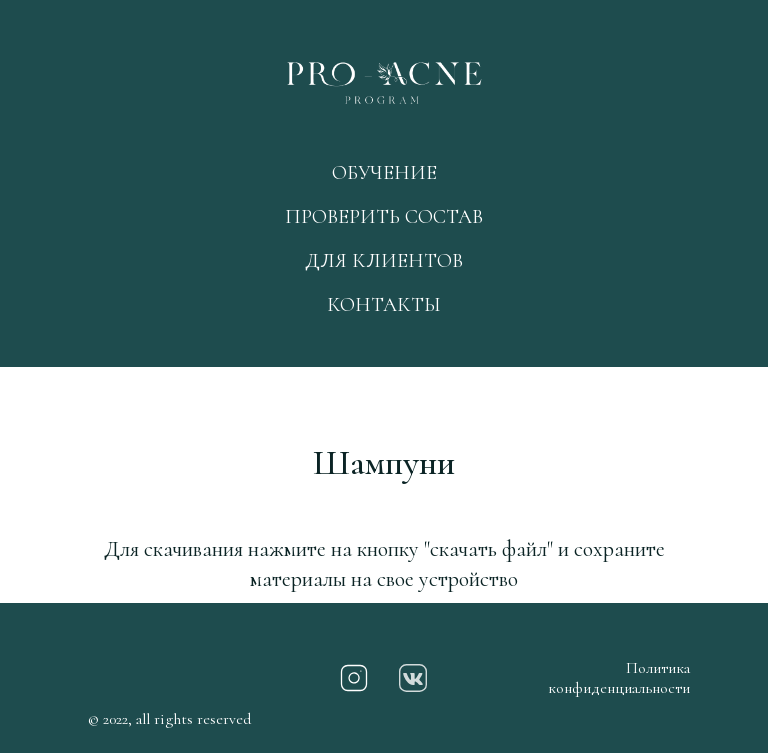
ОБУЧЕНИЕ (384, 173)
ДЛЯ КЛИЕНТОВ (384, 261)
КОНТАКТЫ (384, 305)
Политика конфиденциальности (619, 678)
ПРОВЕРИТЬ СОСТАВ (384, 217)
